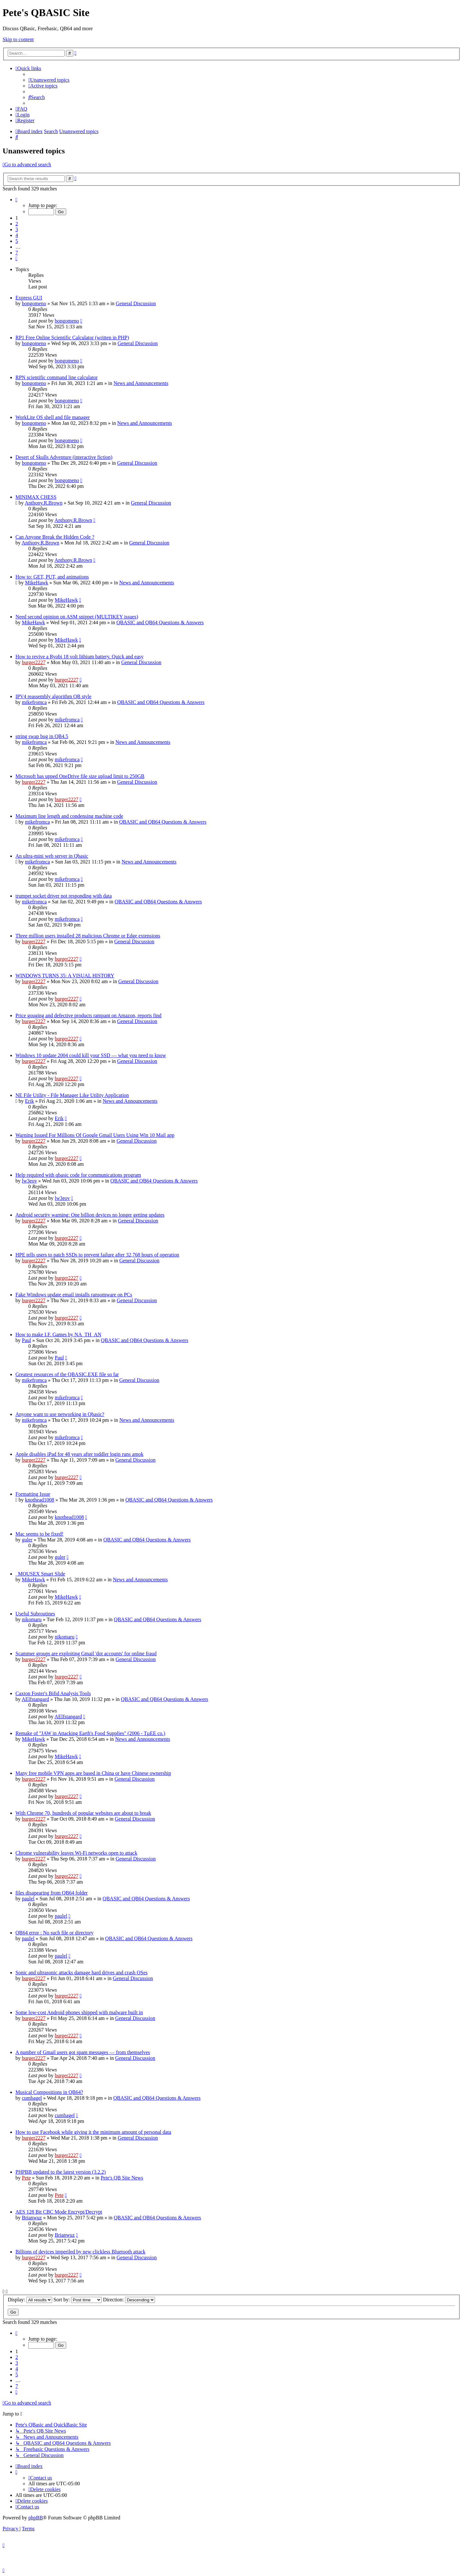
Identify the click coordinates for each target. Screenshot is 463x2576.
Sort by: (77, 2299)
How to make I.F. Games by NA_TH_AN (58, 1334)
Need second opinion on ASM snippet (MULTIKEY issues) (76, 616)
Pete (26, 2177)
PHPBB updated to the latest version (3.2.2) (60, 2172)
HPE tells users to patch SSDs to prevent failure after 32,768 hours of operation (97, 1254)
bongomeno (34, 303)
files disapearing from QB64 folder (51, 1892)
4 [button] (16, 235)
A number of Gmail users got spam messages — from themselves (82, 2052)
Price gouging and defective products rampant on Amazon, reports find (88, 1015)
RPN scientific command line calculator (56, 377)
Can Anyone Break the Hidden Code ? (54, 537)
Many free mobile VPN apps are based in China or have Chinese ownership (93, 1773)
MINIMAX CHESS (36, 497)
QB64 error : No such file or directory (54, 1932)
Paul (26, 1340)
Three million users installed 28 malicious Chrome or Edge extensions (87, 935)
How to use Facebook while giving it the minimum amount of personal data (93, 2132)
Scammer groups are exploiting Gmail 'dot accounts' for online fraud (86, 1653)
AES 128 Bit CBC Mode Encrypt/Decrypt (58, 2212)
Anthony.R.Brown (43, 503)
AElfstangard (35, 1699)
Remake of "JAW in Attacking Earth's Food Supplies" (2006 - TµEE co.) (90, 1733)
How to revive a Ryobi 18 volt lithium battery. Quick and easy (79, 656)
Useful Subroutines (35, 1613)
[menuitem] (48, 80)
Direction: (129, 2299)
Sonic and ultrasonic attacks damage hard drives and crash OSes (81, 1972)
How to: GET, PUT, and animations (52, 577)
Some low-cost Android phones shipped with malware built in (79, 2012)
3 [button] (16, 229)
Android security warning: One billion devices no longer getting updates (89, 1215)
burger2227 (33, 662)
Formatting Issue (32, 1494)
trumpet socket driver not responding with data (63, 896)
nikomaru (31, 1619)
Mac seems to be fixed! (39, 1534)
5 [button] (16, 241)
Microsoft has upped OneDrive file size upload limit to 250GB (79, 776)
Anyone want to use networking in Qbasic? (59, 1414)
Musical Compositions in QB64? (49, 2092)
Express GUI (28, 297)
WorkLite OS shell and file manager (52, 417)
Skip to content (18, 39)
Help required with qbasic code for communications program (78, 1175)
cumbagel (32, 2098)
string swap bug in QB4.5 (41, 736)
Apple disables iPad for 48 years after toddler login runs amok (79, 1454)
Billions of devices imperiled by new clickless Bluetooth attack (80, 2251)
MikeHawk (36, 582)
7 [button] (16, 252)
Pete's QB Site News (122, 2177)
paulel (28, 1898)
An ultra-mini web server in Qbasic (51, 856)
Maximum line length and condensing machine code (69, 816)
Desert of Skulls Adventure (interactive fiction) (64, 457)
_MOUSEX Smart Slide (40, 1573)
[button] (16, 199)
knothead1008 (39, 1500)
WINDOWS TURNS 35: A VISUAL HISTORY (64, 975)
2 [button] (16, 223)
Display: (30, 2299)
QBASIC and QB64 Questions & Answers (160, 622)
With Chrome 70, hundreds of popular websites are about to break (83, 1813)
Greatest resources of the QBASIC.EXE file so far (67, 1374)
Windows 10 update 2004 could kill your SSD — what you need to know (90, 1055)
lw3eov (29, 1180)
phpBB (35, 2517)
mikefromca (34, 702)
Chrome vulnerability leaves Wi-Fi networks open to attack (76, 1853)
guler (27, 1539)
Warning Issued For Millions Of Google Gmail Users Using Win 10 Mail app (95, 1135)
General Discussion (136, 303)
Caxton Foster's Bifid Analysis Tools (53, 1693)
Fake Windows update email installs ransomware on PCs (73, 1294)
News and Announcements (140, 383)
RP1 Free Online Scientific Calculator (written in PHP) (72, 337)
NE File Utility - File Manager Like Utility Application (72, 1095)
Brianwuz (32, 2217)
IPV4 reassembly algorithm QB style (53, 696)
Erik (29, 1101)
